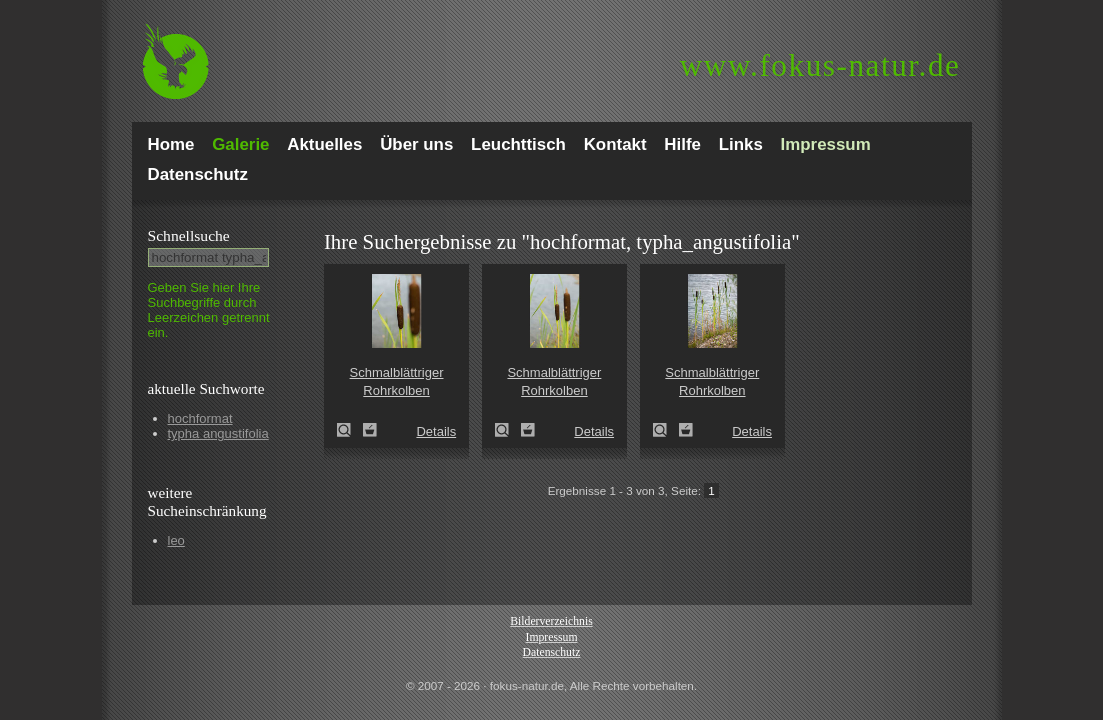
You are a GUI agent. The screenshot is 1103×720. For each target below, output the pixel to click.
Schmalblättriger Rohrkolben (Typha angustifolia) (350, 430)
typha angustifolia (218, 433)
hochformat (200, 418)
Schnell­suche (189, 235)
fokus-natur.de (820, 65)
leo (176, 540)
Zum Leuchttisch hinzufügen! (370, 430)
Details (436, 431)
